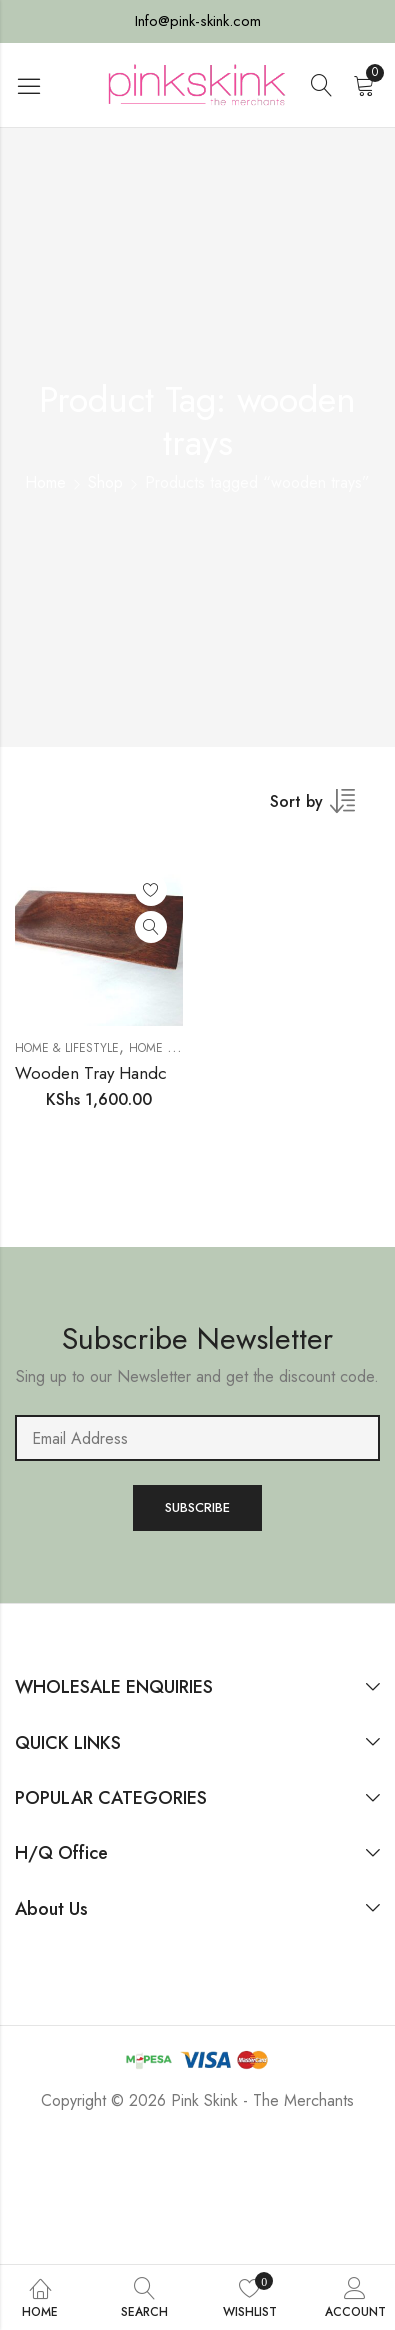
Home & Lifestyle (67, 1048)
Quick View (151, 927)
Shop (105, 482)
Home (45, 482)
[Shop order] (325, 808)
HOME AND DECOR (181, 1048)
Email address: (197, 1438)
